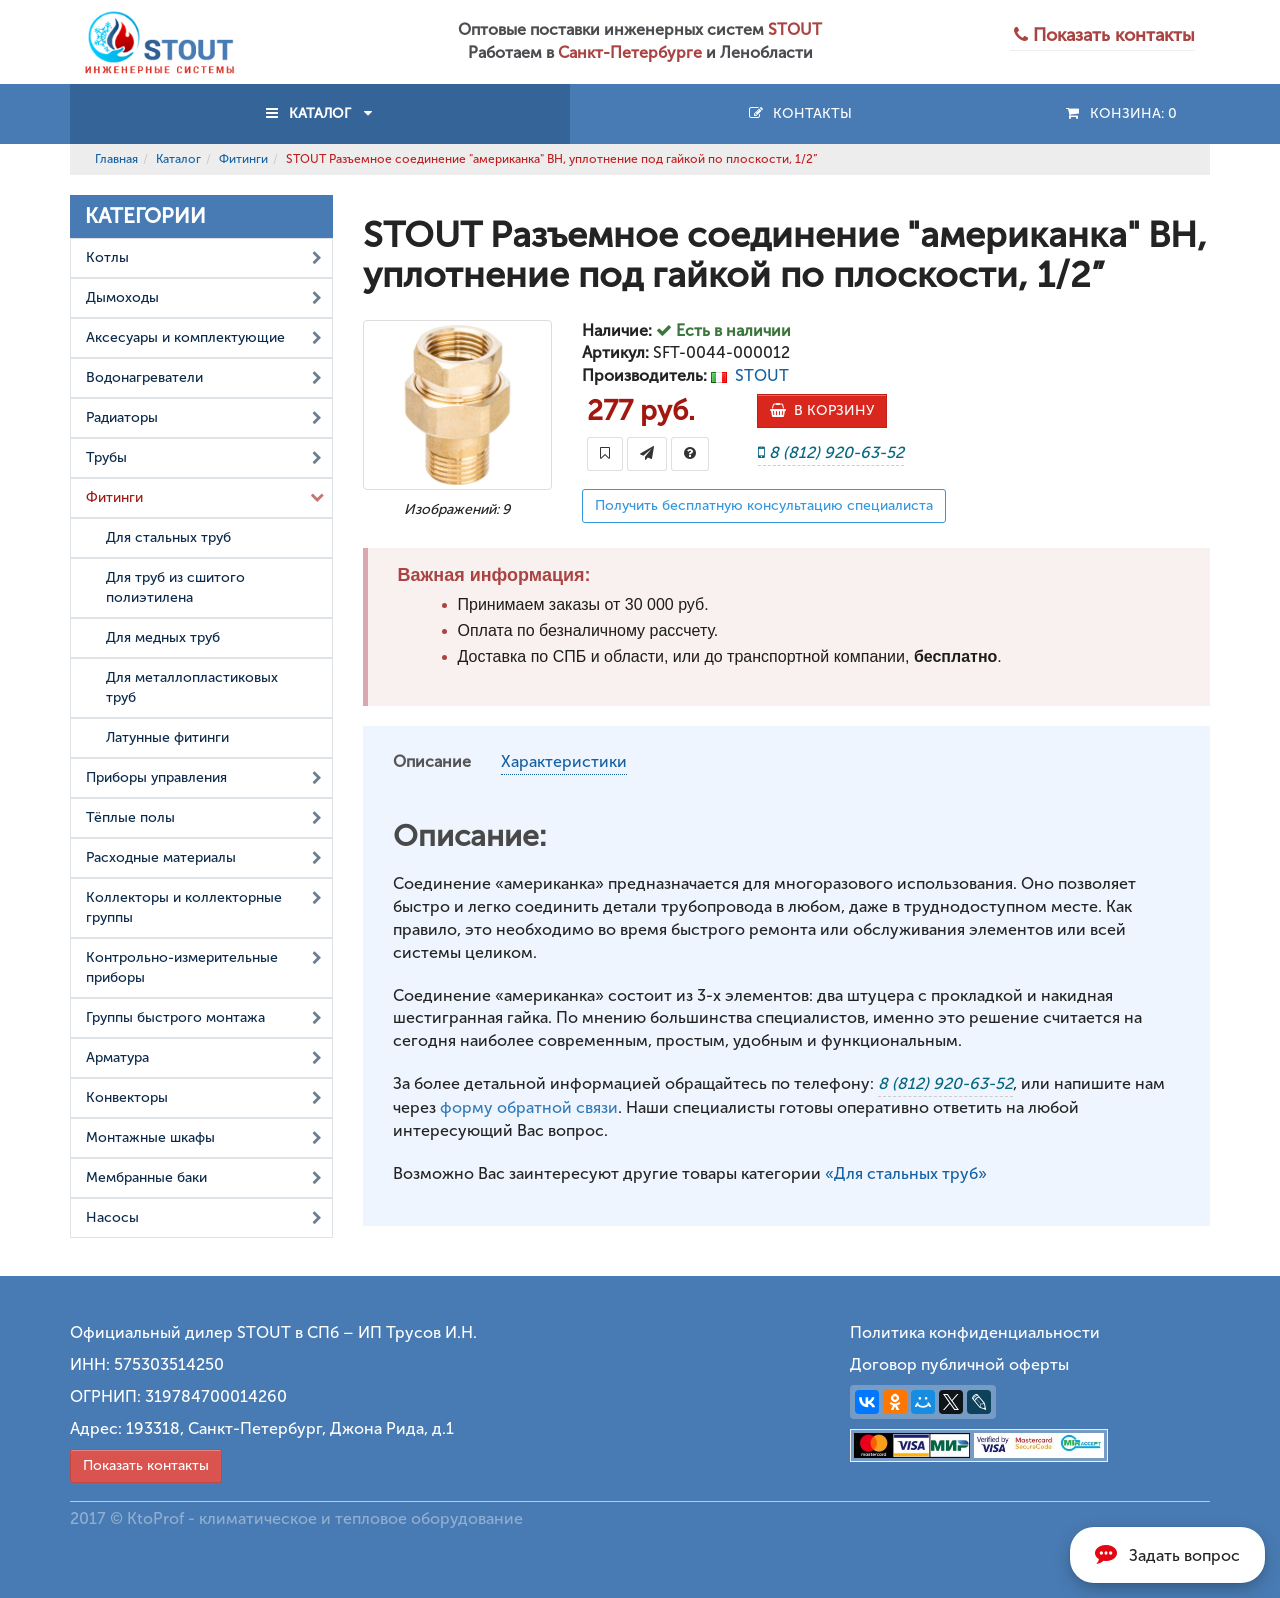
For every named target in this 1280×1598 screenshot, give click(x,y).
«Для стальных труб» (906, 1173)
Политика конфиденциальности (975, 1332)
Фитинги (243, 159)
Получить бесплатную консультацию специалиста (764, 505)
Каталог (178, 159)
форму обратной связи (529, 1107)
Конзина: (1120, 113)
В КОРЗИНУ (822, 410)
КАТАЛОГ (320, 113)
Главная (116, 159)
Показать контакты (146, 1465)
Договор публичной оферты (959, 1364)
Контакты (799, 113)
